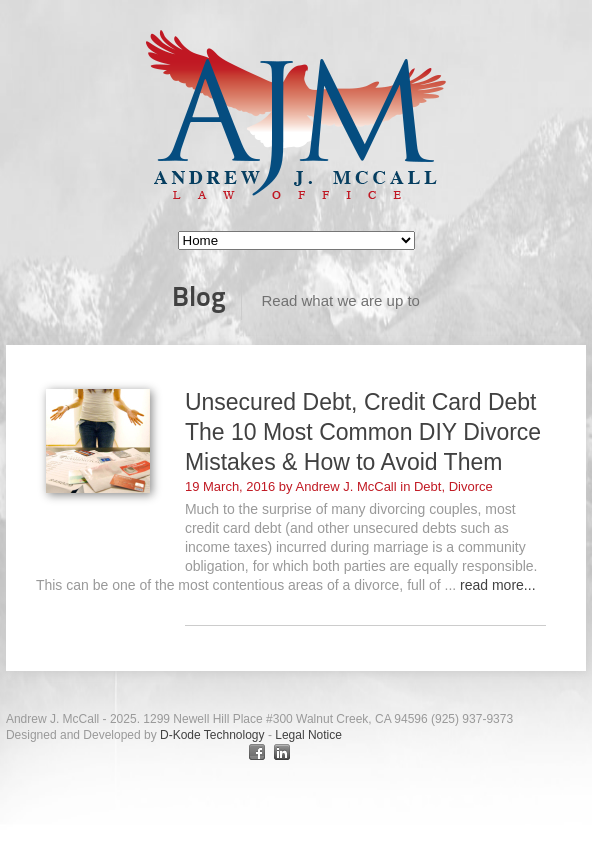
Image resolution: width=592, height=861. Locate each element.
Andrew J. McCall (346, 486)
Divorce (471, 486)
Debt (427, 486)
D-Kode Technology (214, 735)
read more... (497, 585)
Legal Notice (308, 735)
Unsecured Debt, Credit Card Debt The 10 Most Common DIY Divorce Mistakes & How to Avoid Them (363, 432)
